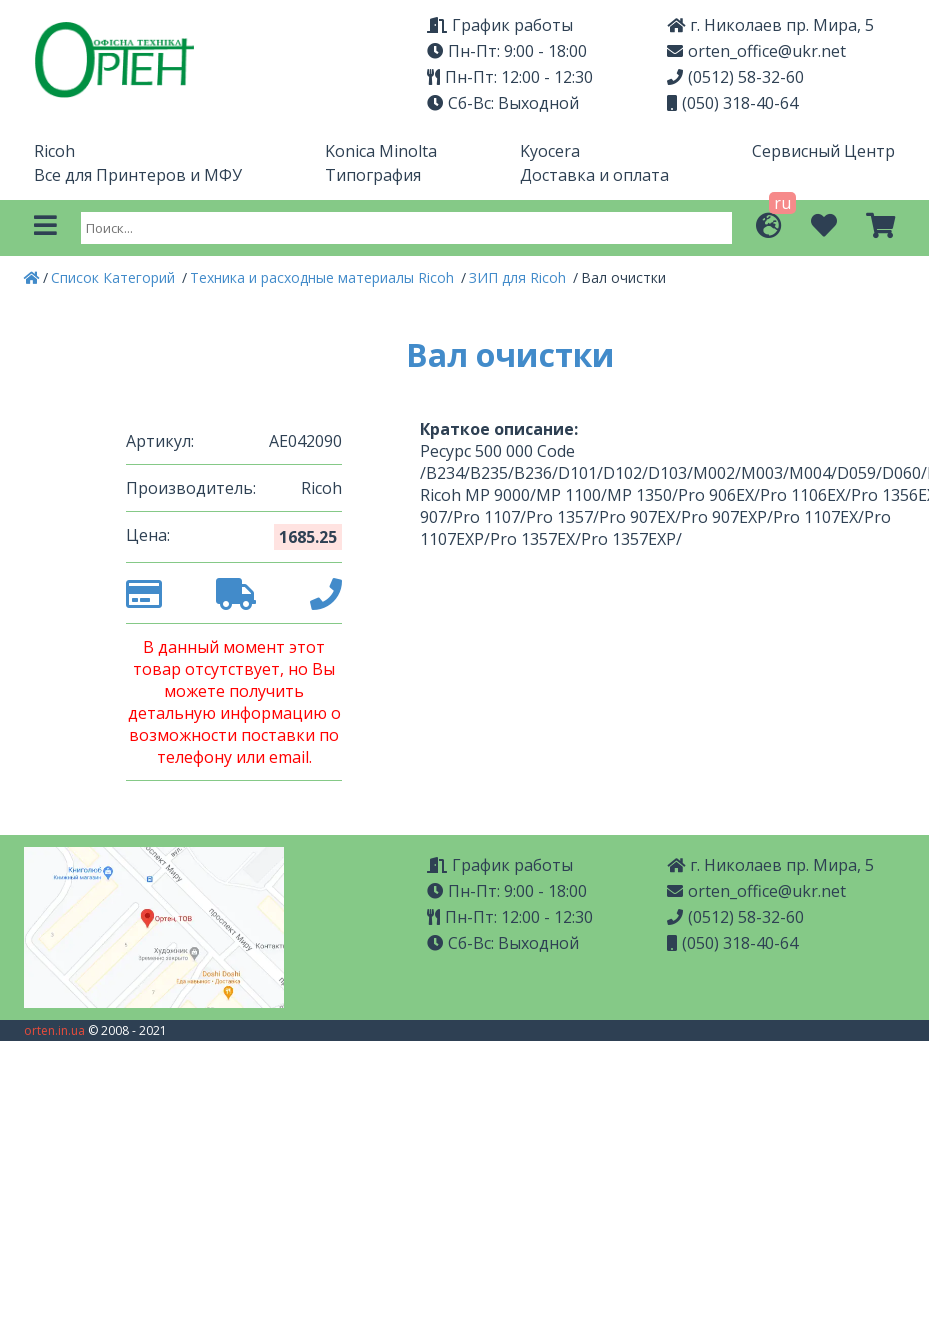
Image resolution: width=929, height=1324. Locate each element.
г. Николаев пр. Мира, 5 (770, 25)
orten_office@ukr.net (756, 51)
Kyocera (550, 151)
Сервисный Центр (823, 151)
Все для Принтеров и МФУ (138, 175)
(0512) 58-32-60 (735, 77)
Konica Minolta (381, 151)
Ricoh (54, 151)
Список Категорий (115, 277)
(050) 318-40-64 (732, 103)
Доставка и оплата (594, 175)
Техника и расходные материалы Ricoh (324, 277)
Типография (373, 175)
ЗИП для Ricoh (519, 277)
